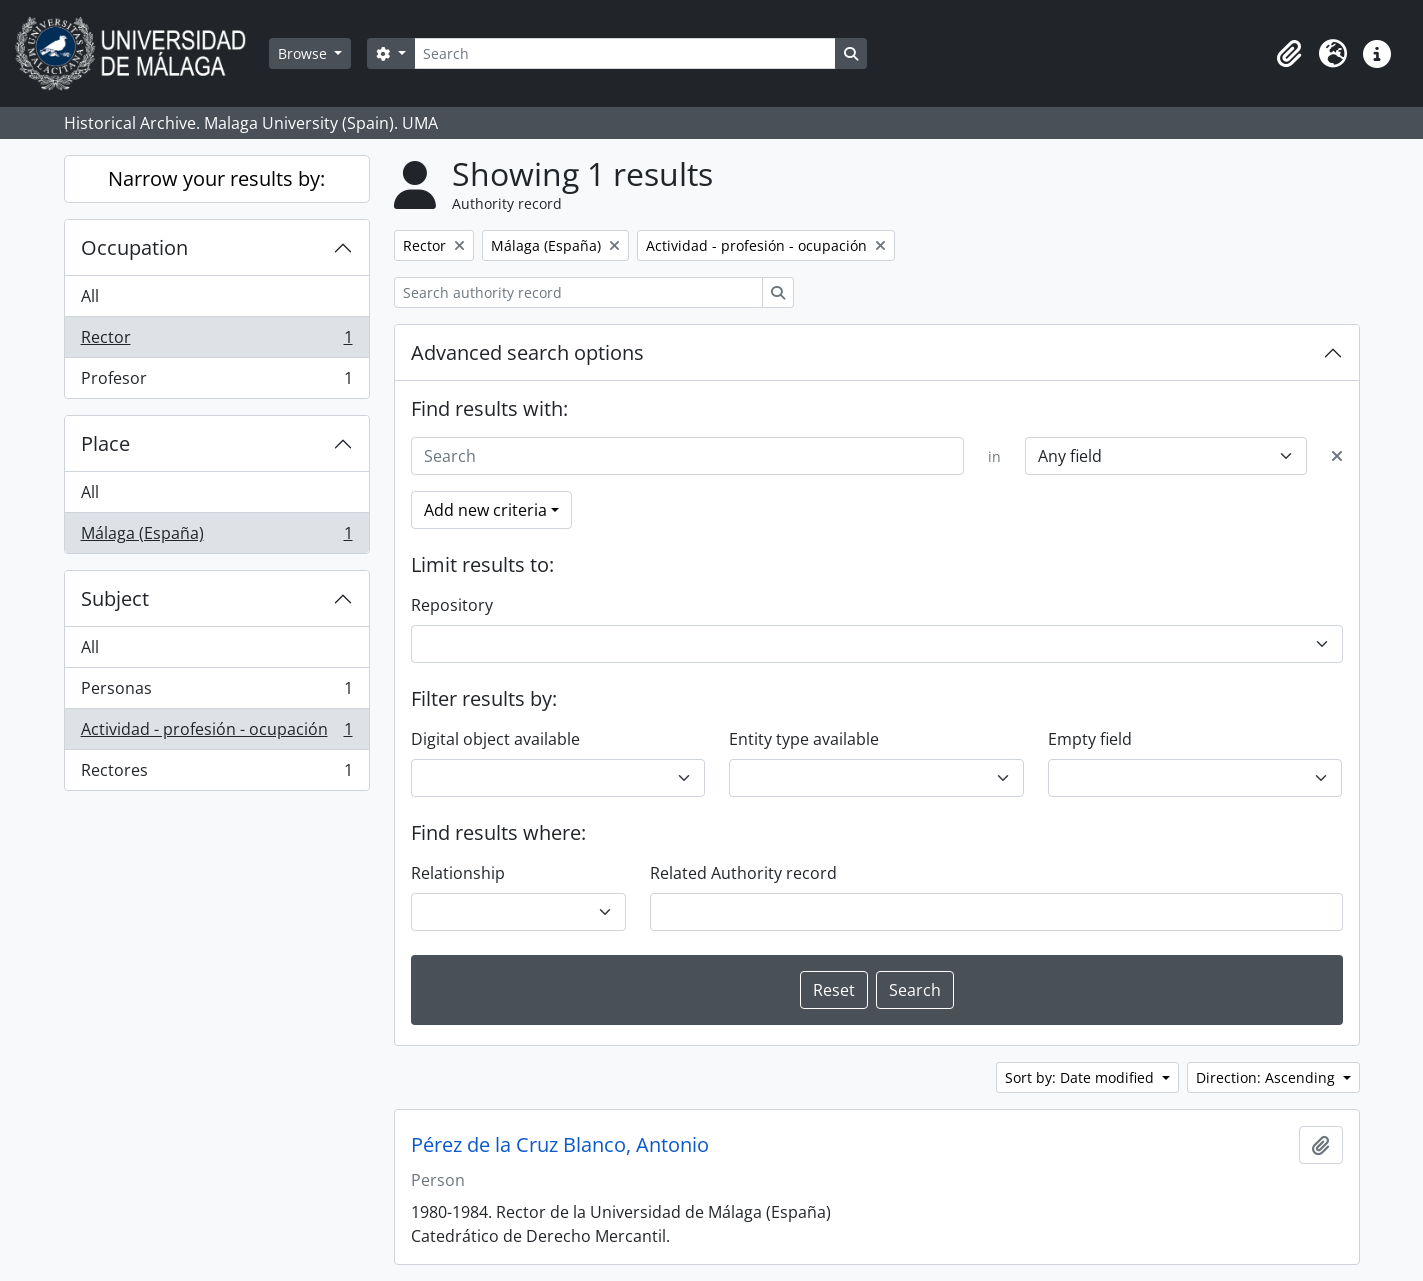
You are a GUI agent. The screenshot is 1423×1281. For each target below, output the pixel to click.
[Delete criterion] (1337, 456)
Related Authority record (743, 873)
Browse (304, 53)
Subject (115, 598)
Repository (452, 605)
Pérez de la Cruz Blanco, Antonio (560, 1145)
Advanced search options (527, 352)
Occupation (134, 247)
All (90, 296)
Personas (216, 692)
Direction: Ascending (1267, 1077)
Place (105, 443)
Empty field (1090, 739)
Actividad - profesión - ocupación (216, 733)
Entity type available (804, 739)
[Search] (625, 53)
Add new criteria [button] (485, 510)
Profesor (216, 382)
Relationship (458, 873)
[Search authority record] (578, 292)
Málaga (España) (216, 537)
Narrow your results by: (216, 178)
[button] (1289, 54)
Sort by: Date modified (1081, 1077)
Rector (216, 341)
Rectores (216, 774)
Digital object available (495, 739)
